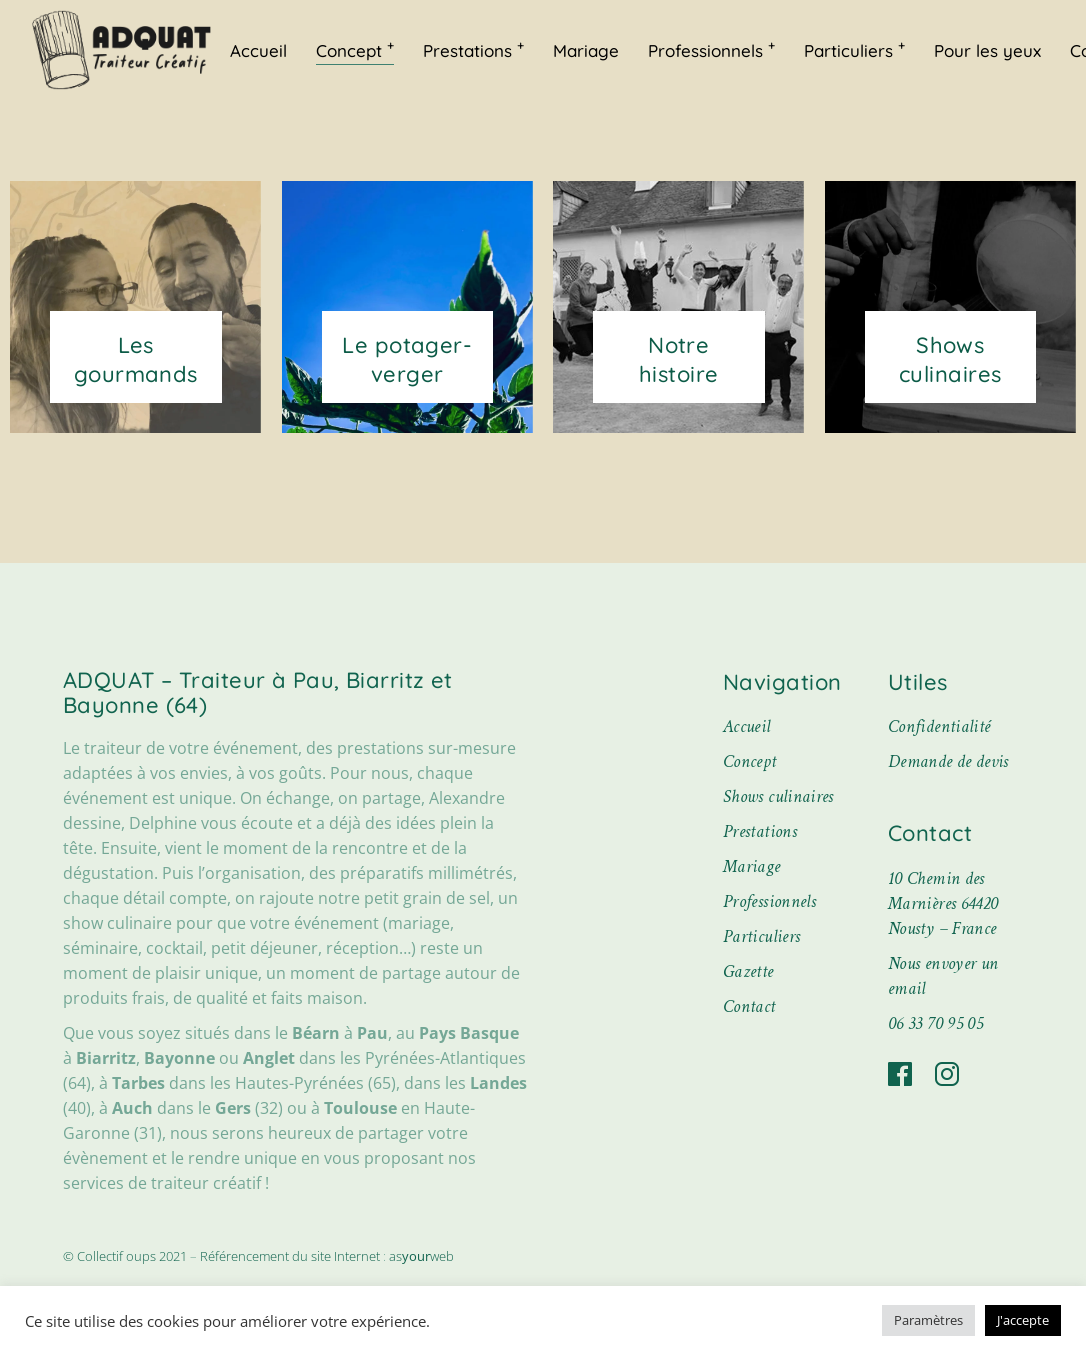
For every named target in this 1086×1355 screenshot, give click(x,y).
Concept (750, 761)
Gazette (748, 971)
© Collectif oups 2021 (126, 1256)
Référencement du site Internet (290, 1256)
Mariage (752, 866)
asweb (421, 1256)
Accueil (747, 726)
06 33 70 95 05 (935, 1023)
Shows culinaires (778, 796)
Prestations (760, 831)
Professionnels (769, 901)
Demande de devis (948, 761)
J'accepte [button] (1023, 1320)
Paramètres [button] (928, 1320)
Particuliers (761, 936)
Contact (749, 1006)
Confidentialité (939, 726)
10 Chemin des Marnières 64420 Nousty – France (943, 903)
